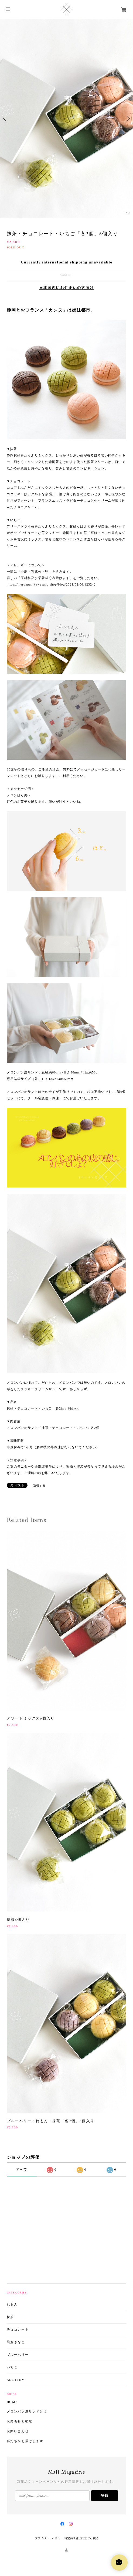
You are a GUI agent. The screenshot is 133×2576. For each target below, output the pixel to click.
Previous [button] (5, 118)
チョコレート (18, 2330)
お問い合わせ (18, 2432)
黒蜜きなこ (16, 2342)
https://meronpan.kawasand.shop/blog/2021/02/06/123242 (51, 584)
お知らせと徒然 (19, 2422)
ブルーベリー (18, 2355)
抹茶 (10, 2317)
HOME (12, 2402)
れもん (12, 2305)
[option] (66, 118)
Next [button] (127, 118)
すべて (21, 2169)
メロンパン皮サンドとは (27, 2412)
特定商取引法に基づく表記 (81, 2538)
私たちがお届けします (25, 2441)
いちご (12, 2367)
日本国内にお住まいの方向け (66, 288)
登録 (104, 2495)
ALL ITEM (16, 2380)
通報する (39, 1485)
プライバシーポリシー (49, 2538)
